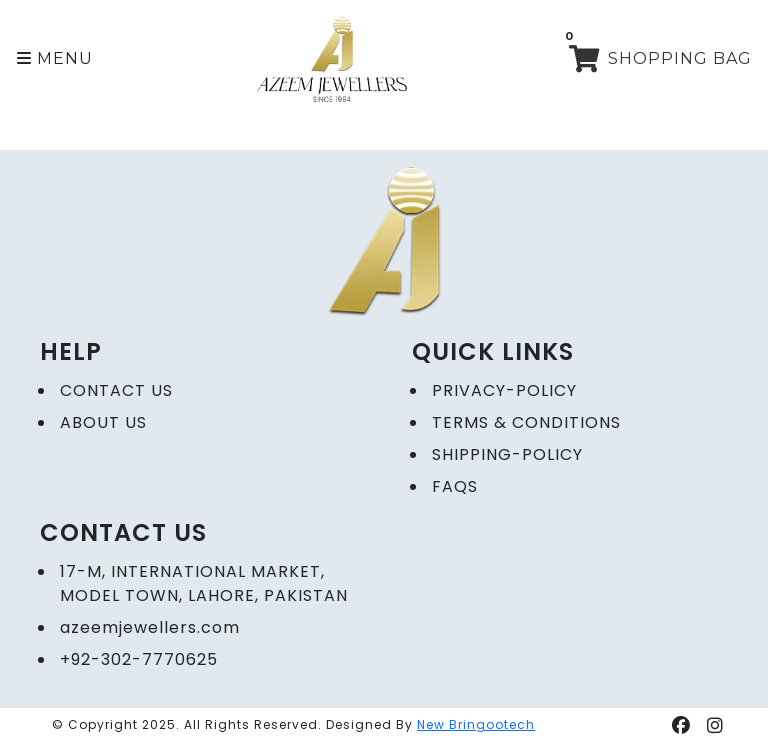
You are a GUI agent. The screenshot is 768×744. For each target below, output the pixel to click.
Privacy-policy (504, 390)
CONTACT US (116, 390)
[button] (55, 59)
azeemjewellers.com (150, 627)
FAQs (455, 486)
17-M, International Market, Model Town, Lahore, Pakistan (204, 583)
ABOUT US (103, 422)
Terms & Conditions (526, 422)
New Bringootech (476, 724)
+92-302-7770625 (139, 659)
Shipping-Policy (507, 454)
